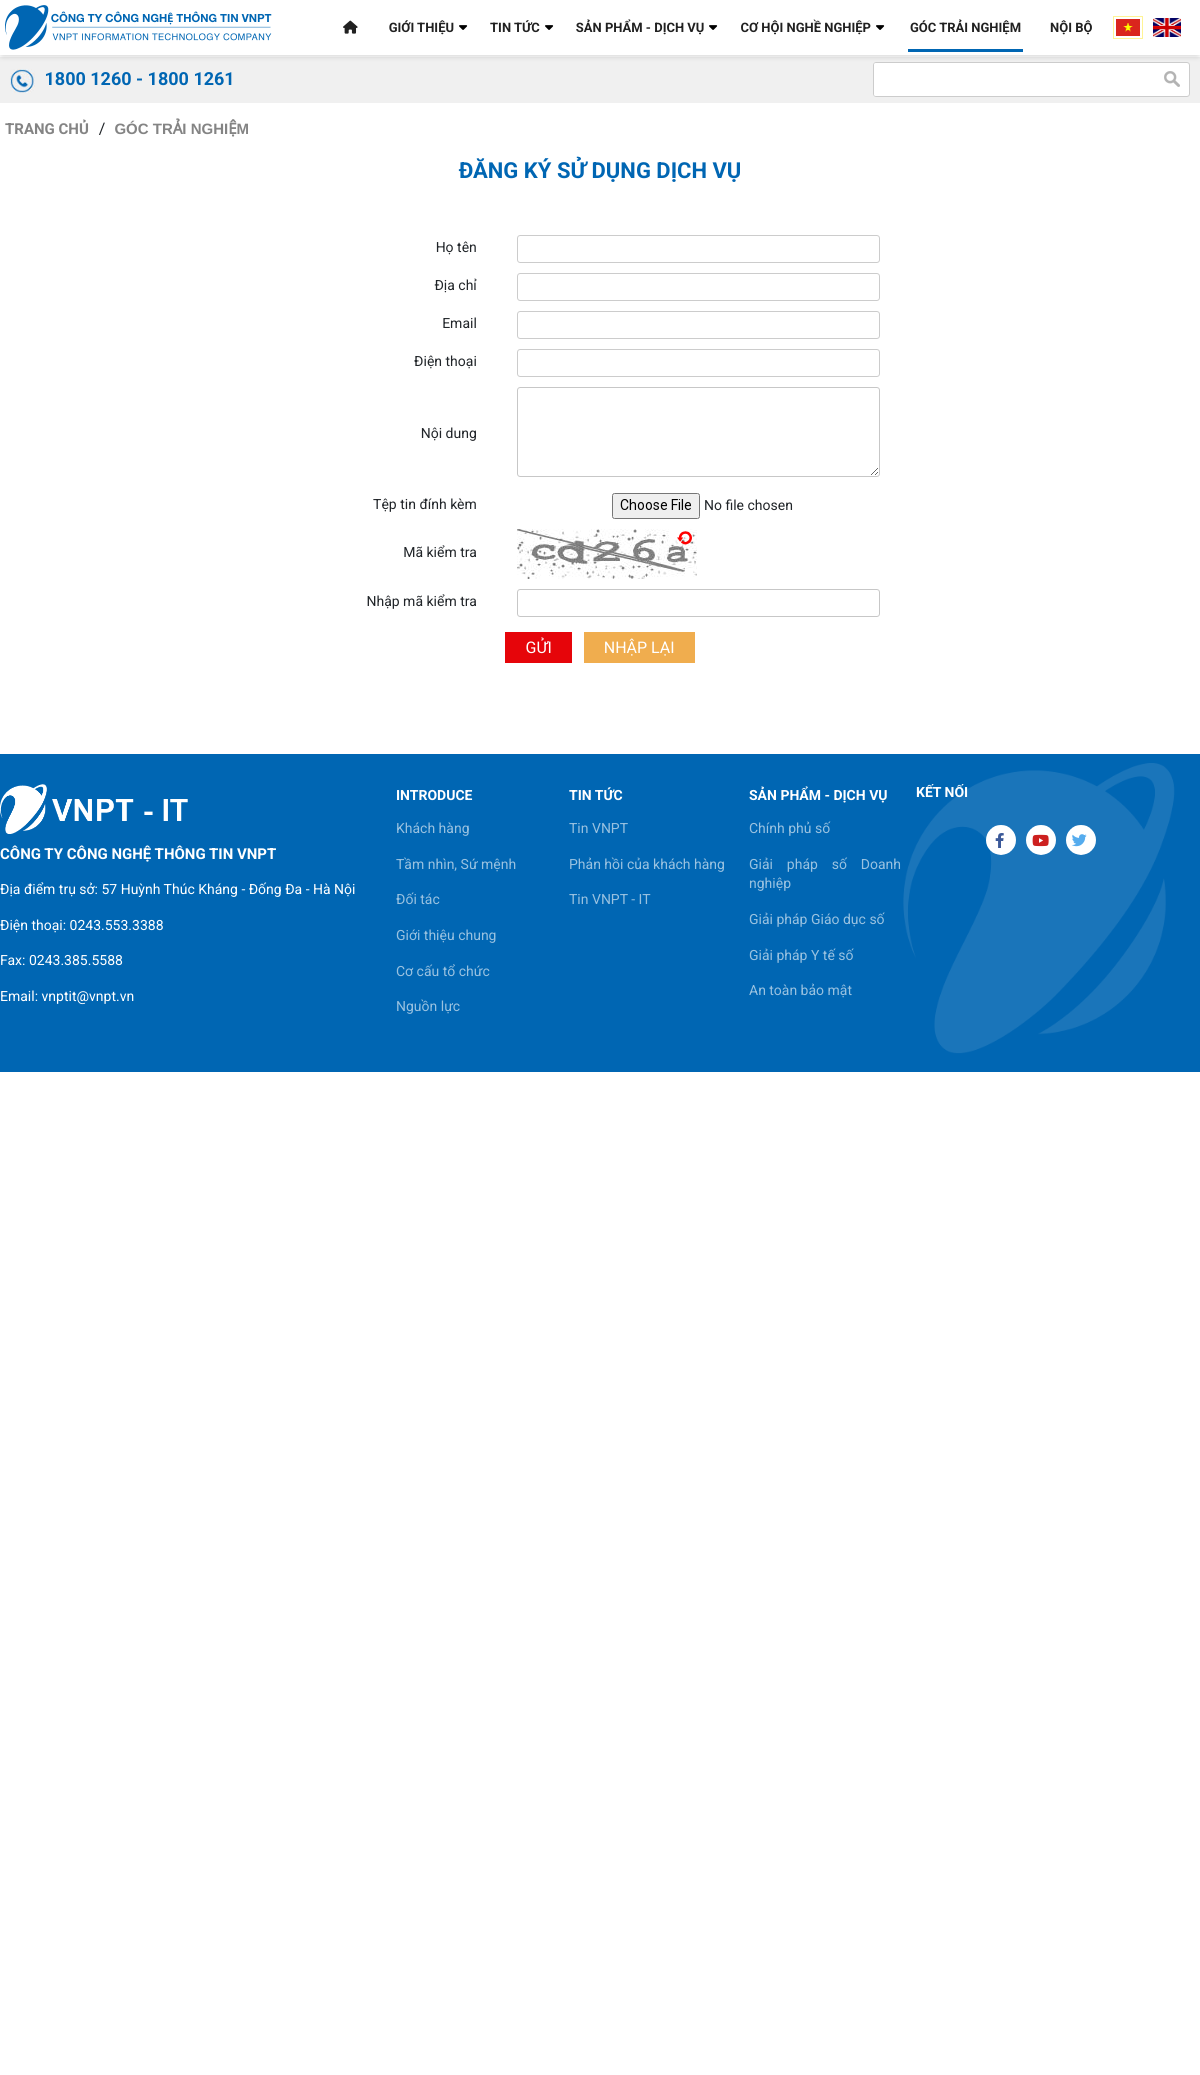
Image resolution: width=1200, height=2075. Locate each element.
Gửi (538, 647)
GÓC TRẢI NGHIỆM (181, 129)
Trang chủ (47, 129)
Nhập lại (639, 647)
